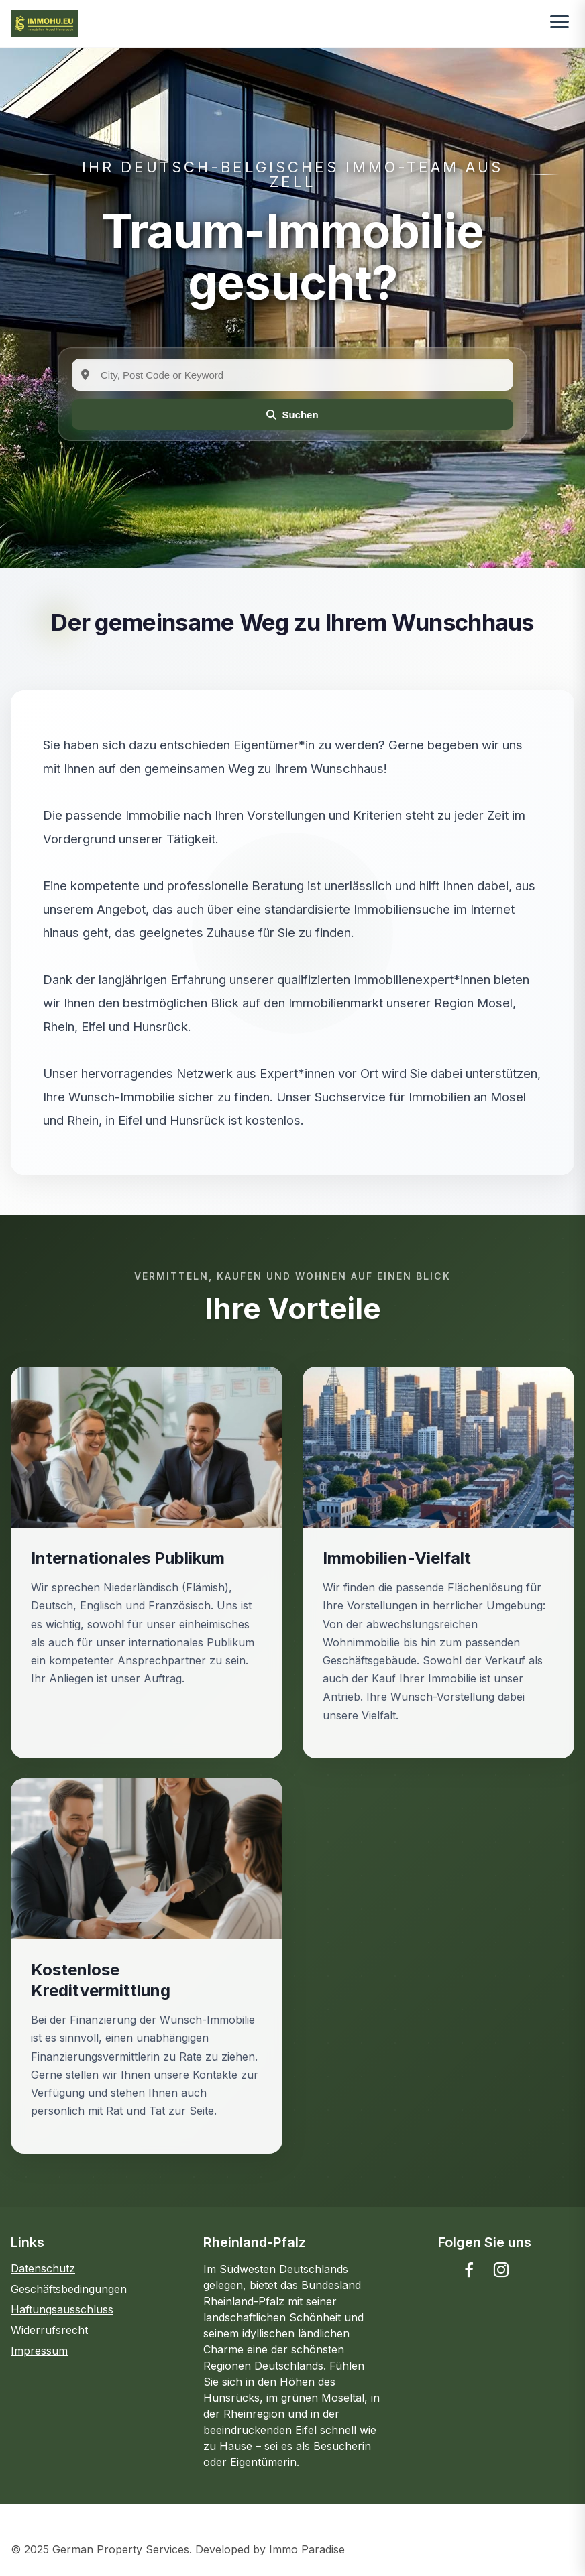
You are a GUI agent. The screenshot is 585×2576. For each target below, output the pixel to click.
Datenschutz (43, 2268)
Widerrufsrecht (49, 2330)
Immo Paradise (307, 2549)
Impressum (39, 2350)
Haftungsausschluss (62, 2309)
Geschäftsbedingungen (69, 2289)
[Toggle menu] (559, 23)
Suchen (292, 414)
